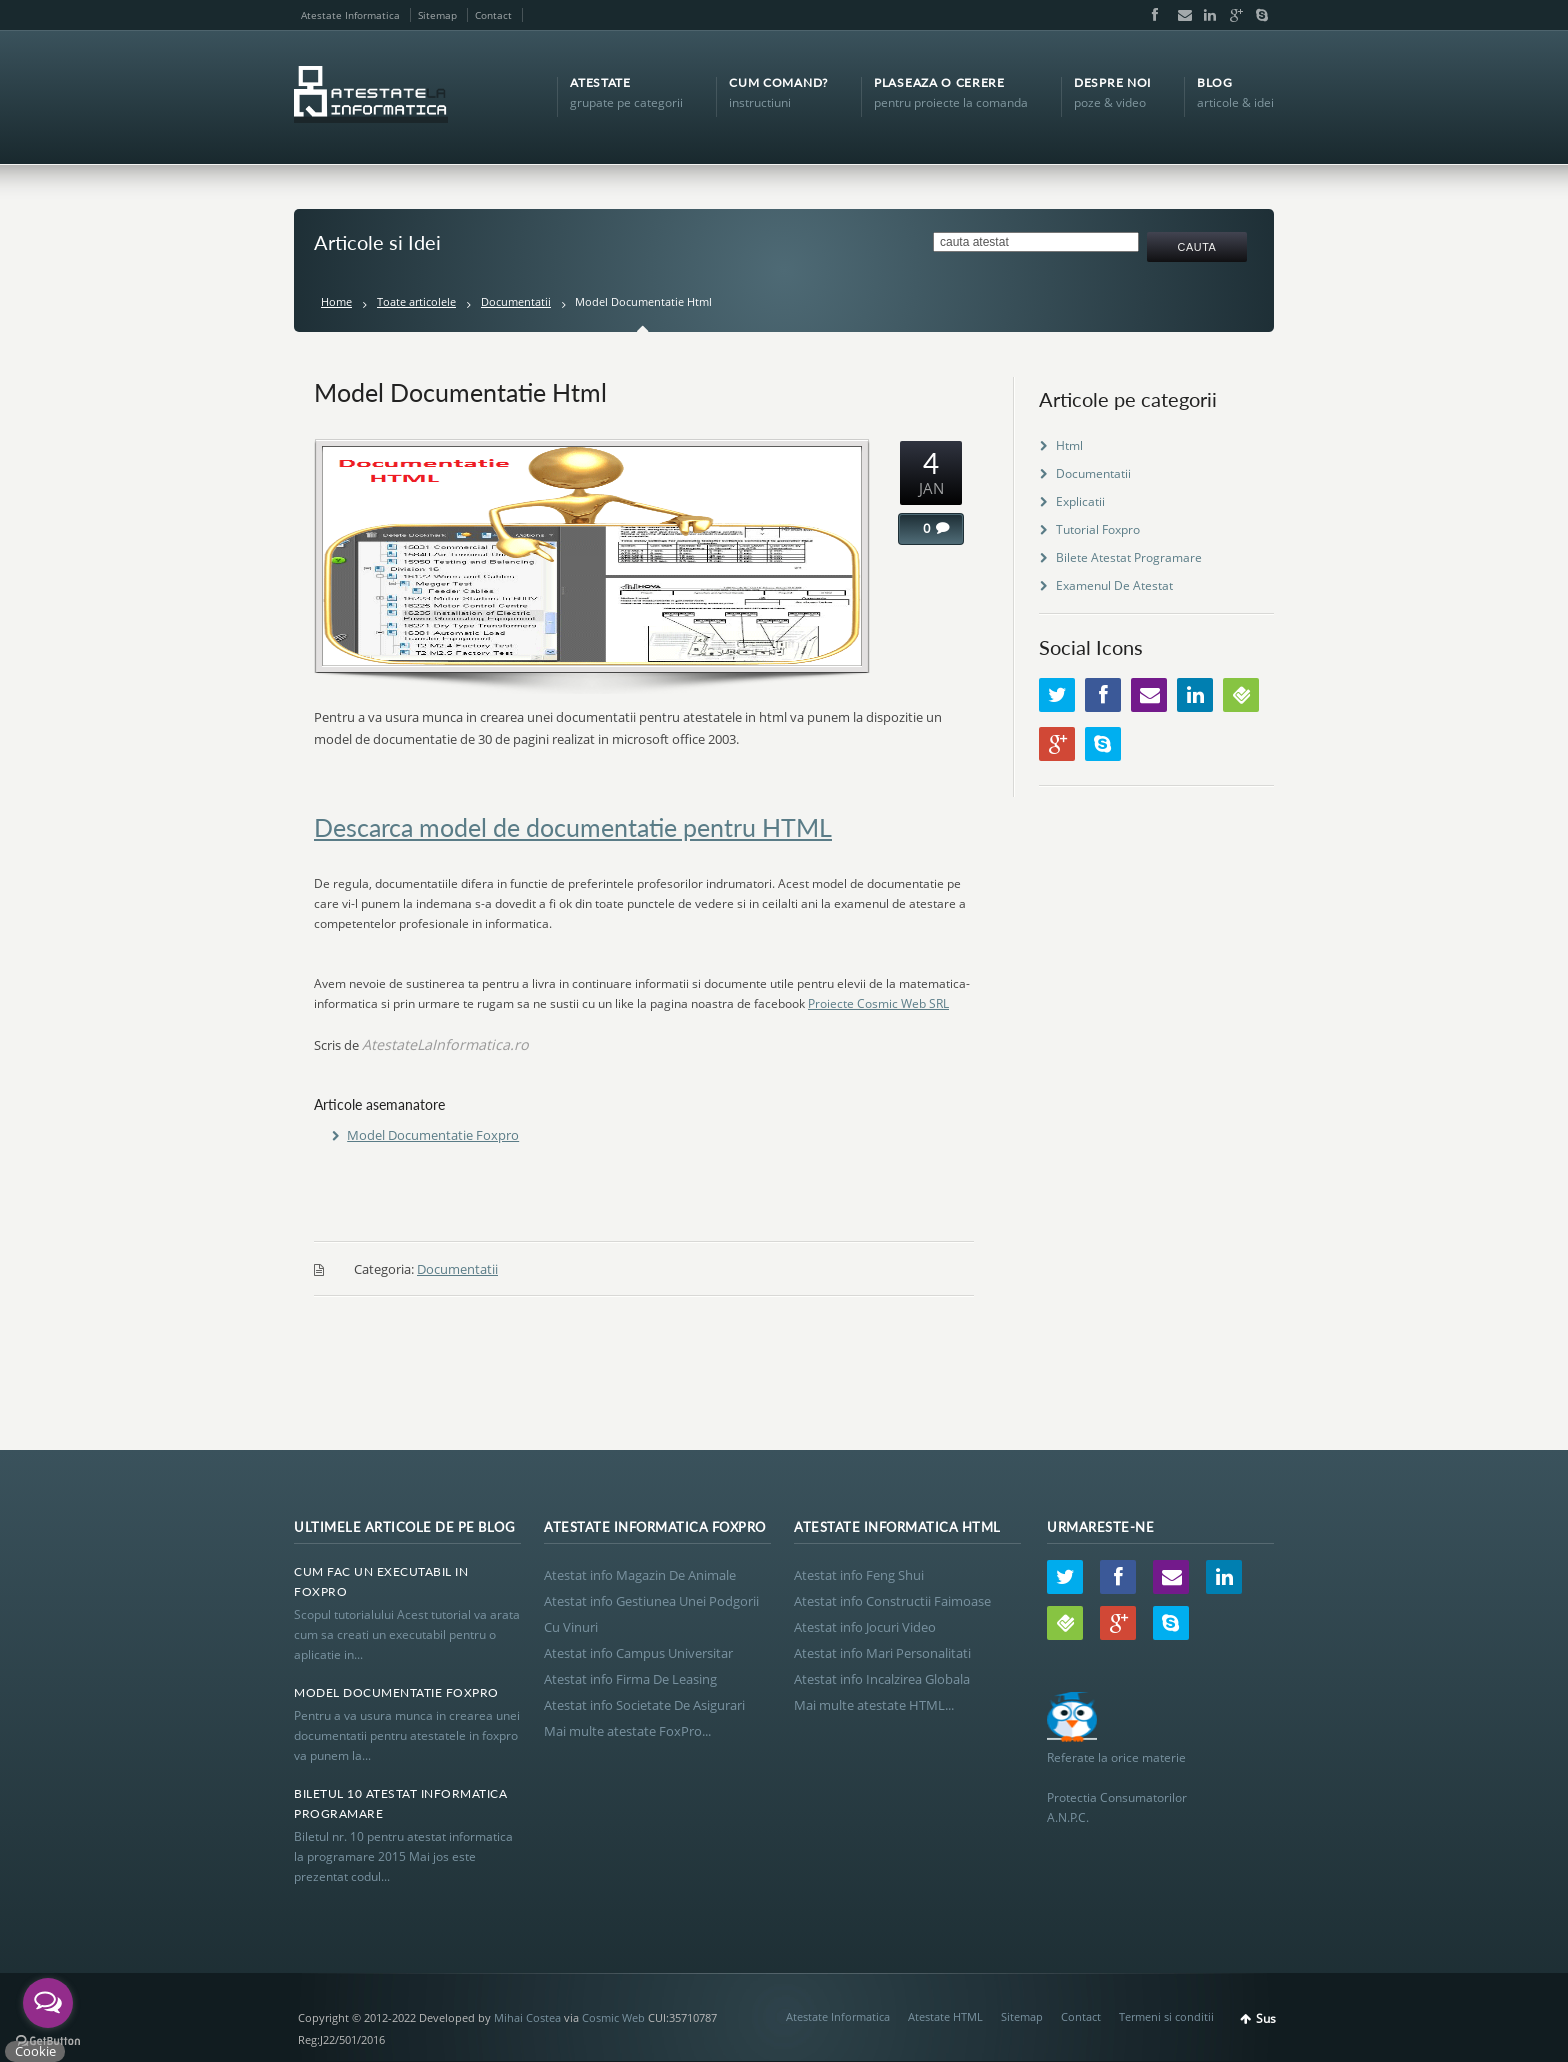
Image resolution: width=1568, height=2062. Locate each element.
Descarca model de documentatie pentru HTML (573, 827)
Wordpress (1241, 695)
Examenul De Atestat (1114, 585)
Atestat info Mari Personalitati (882, 1653)
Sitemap (437, 15)
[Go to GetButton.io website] (48, 2041)
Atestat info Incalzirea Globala (882, 1679)
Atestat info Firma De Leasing (630, 1679)
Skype (1257, 15)
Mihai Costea (527, 2017)
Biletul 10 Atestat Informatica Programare (400, 1803)
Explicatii (1080, 501)
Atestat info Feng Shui (859, 1575)
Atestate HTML (945, 2016)
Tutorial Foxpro (1098, 529)
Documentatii (516, 301)
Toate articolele (416, 301)
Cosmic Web (613, 2017)
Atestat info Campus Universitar (638, 1653)
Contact (493, 15)
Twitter (1057, 695)
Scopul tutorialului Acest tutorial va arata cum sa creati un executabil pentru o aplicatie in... (407, 1634)
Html (1069, 445)
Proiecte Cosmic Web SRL (878, 1003)
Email (1180, 15)
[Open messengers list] (48, 2003)
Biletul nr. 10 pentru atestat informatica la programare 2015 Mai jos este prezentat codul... (403, 1856)
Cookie (35, 2051)
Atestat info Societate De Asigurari (644, 1705)
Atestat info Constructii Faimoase (892, 1601)
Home (336, 301)
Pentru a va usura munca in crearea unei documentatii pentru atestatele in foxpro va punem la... (407, 1735)
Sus (1266, 2018)
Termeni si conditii (1166, 2016)
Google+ (1232, 15)
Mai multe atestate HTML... (874, 1705)
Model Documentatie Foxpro (433, 1135)
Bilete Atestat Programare (1129, 557)
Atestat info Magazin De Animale (640, 1575)
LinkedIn (1206, 15)
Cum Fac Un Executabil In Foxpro (381, 1581)
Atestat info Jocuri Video (865, 1627)
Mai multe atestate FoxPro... (627, 1731)
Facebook (1154, 15)
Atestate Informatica (350, 15)
